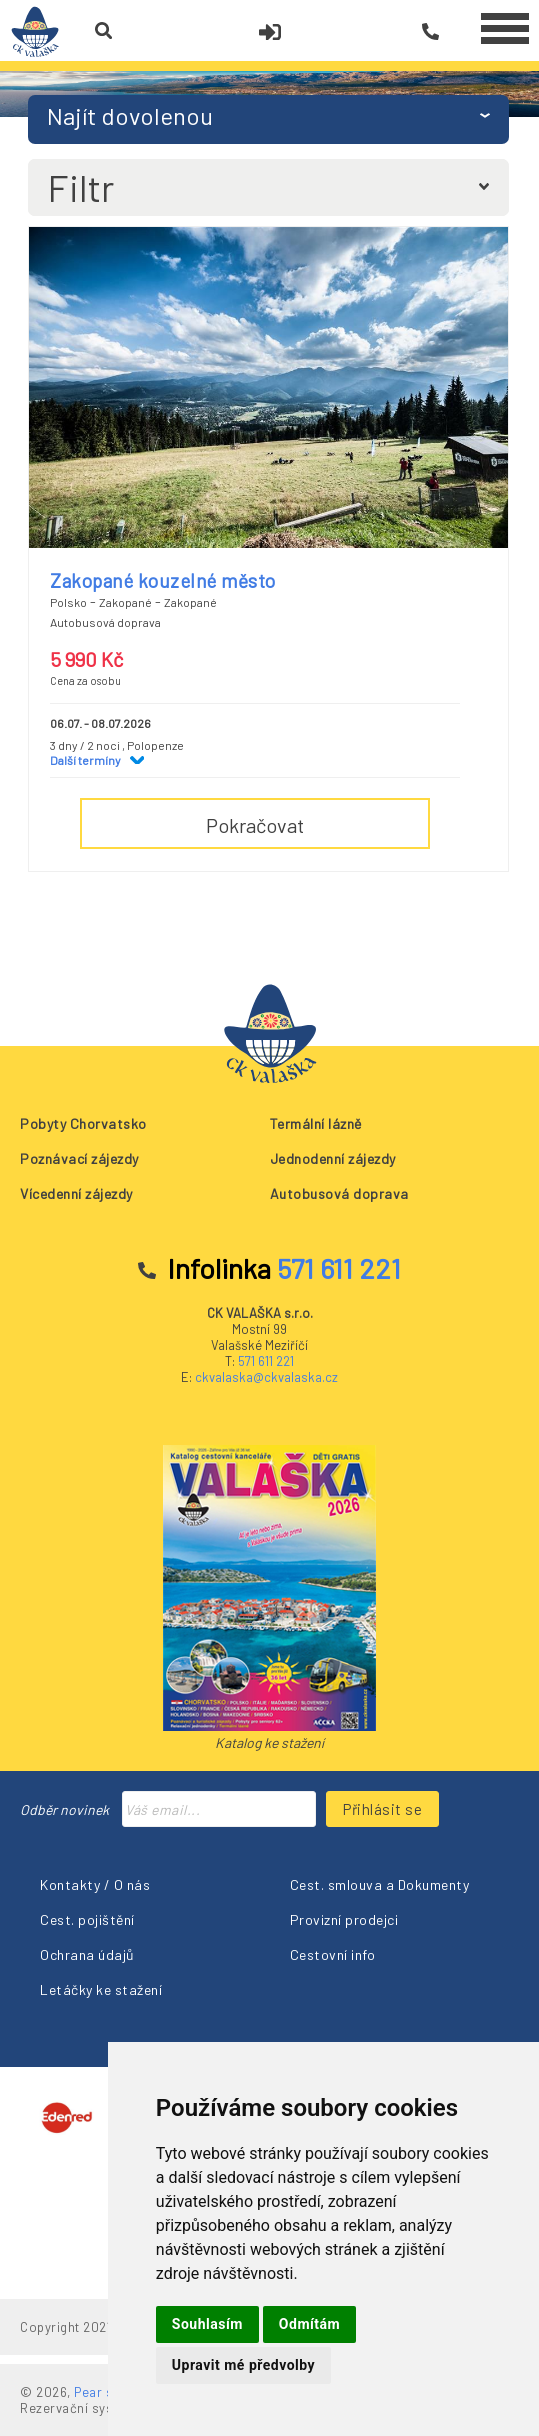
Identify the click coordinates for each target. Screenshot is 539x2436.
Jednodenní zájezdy (333, 1158)
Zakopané (125, 602)
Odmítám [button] (309, 2324)
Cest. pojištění (87, 1919)
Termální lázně (316, 1123)
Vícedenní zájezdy (76, 1193)
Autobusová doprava (339, 1193)
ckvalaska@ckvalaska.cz (266, 1377)
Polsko (68, 602)
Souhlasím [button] (207, 2324)
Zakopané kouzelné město (163, 580)
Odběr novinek (64, 1809)
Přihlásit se (382, 1809)
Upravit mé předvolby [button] (243, 2365)
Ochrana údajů (87, 1954)
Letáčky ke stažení (101, 1989)
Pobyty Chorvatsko (83, 1123)
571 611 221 (266, 1361)
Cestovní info (333, 1954)
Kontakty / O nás (95, 1884)
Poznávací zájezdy (79, 1158)
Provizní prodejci (344, 1919)
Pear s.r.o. (106, 2392)
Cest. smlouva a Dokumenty (380, 1884)
